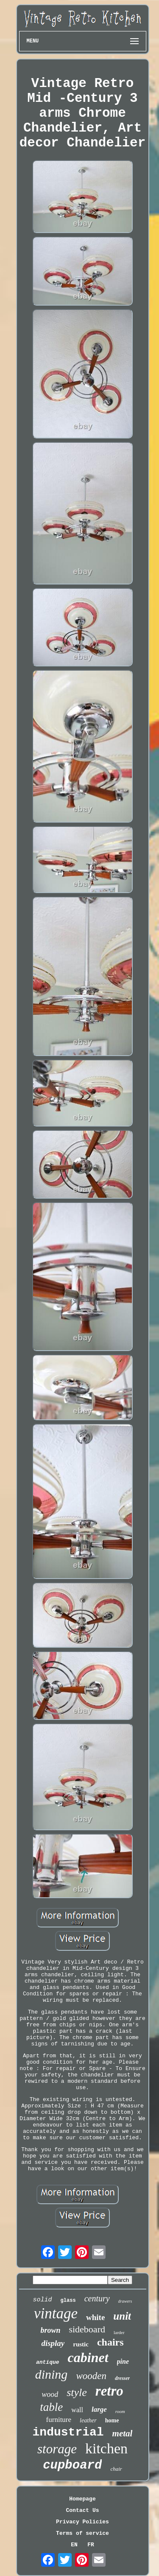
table (51, 2407)
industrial (68, 2432)
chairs (110, 2342)
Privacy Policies (82, 2522)
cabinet (88, 2357)
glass (68, 2301)
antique (47, 2362)
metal (122, 2433)
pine (123, 2361)
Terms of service (82, 2533)
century (97, 2298)
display (52, 2343)
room (120, 2411)
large (99, 2409)
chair (116, 2469)
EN (74, 2545)
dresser (122, 2378)
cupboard (72, 2465)
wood (50, 2394)
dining (51, 2374)
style (77, 2392)
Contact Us (82, 2510)
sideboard (87, 2329)
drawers (125, 2301)
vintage (56, 2313)
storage (57, 2448)
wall (77, 2409)
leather (88, 2420)
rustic (81, 2344)
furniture (58, 2420)
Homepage (82, 2499)
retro (109, 2391)
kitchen (106, 2448)
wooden (91, 2376)
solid (42, 2300)
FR (90, 2545)
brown (50, 2330)
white (95, 2317)
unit (122, 2316)
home (112, 2420)
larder (119, 2332)
